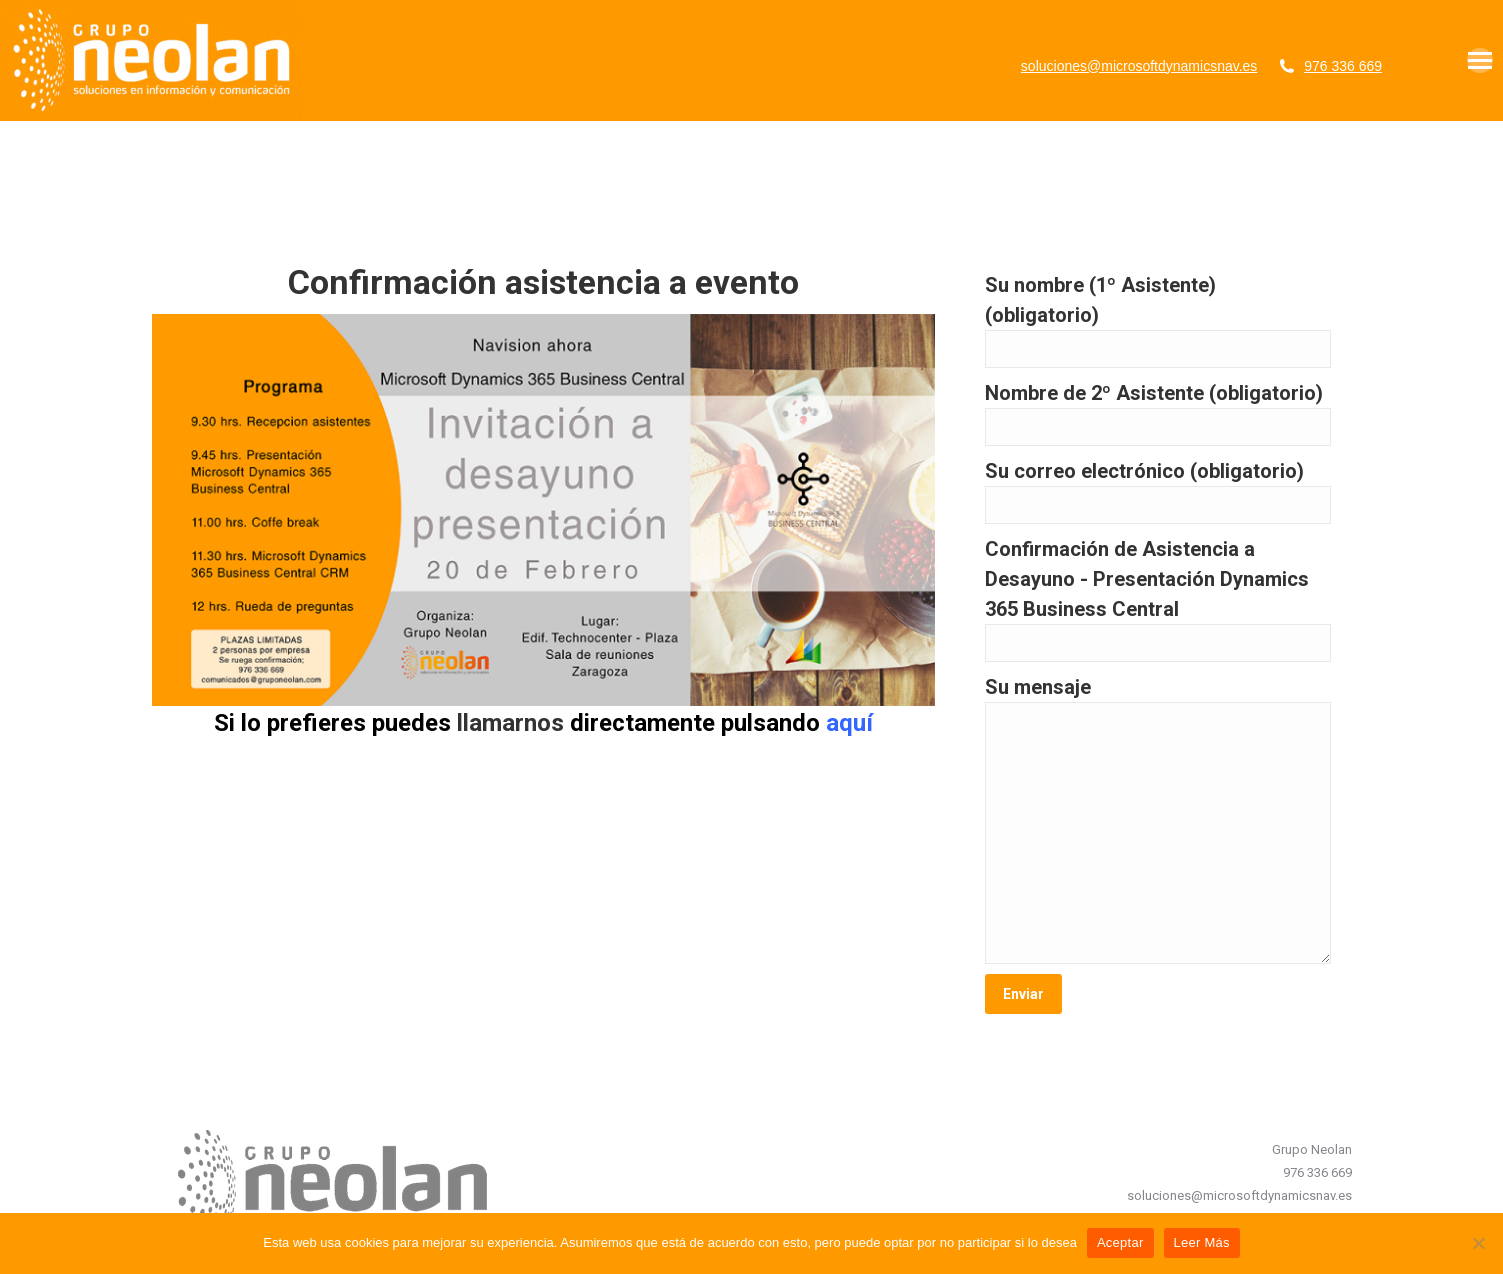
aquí (849, 723)
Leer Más (1202, 1242)
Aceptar (1120, 1242)
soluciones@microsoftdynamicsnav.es (1139, 66)
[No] (1478, 1243)
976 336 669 (1343, 66)
